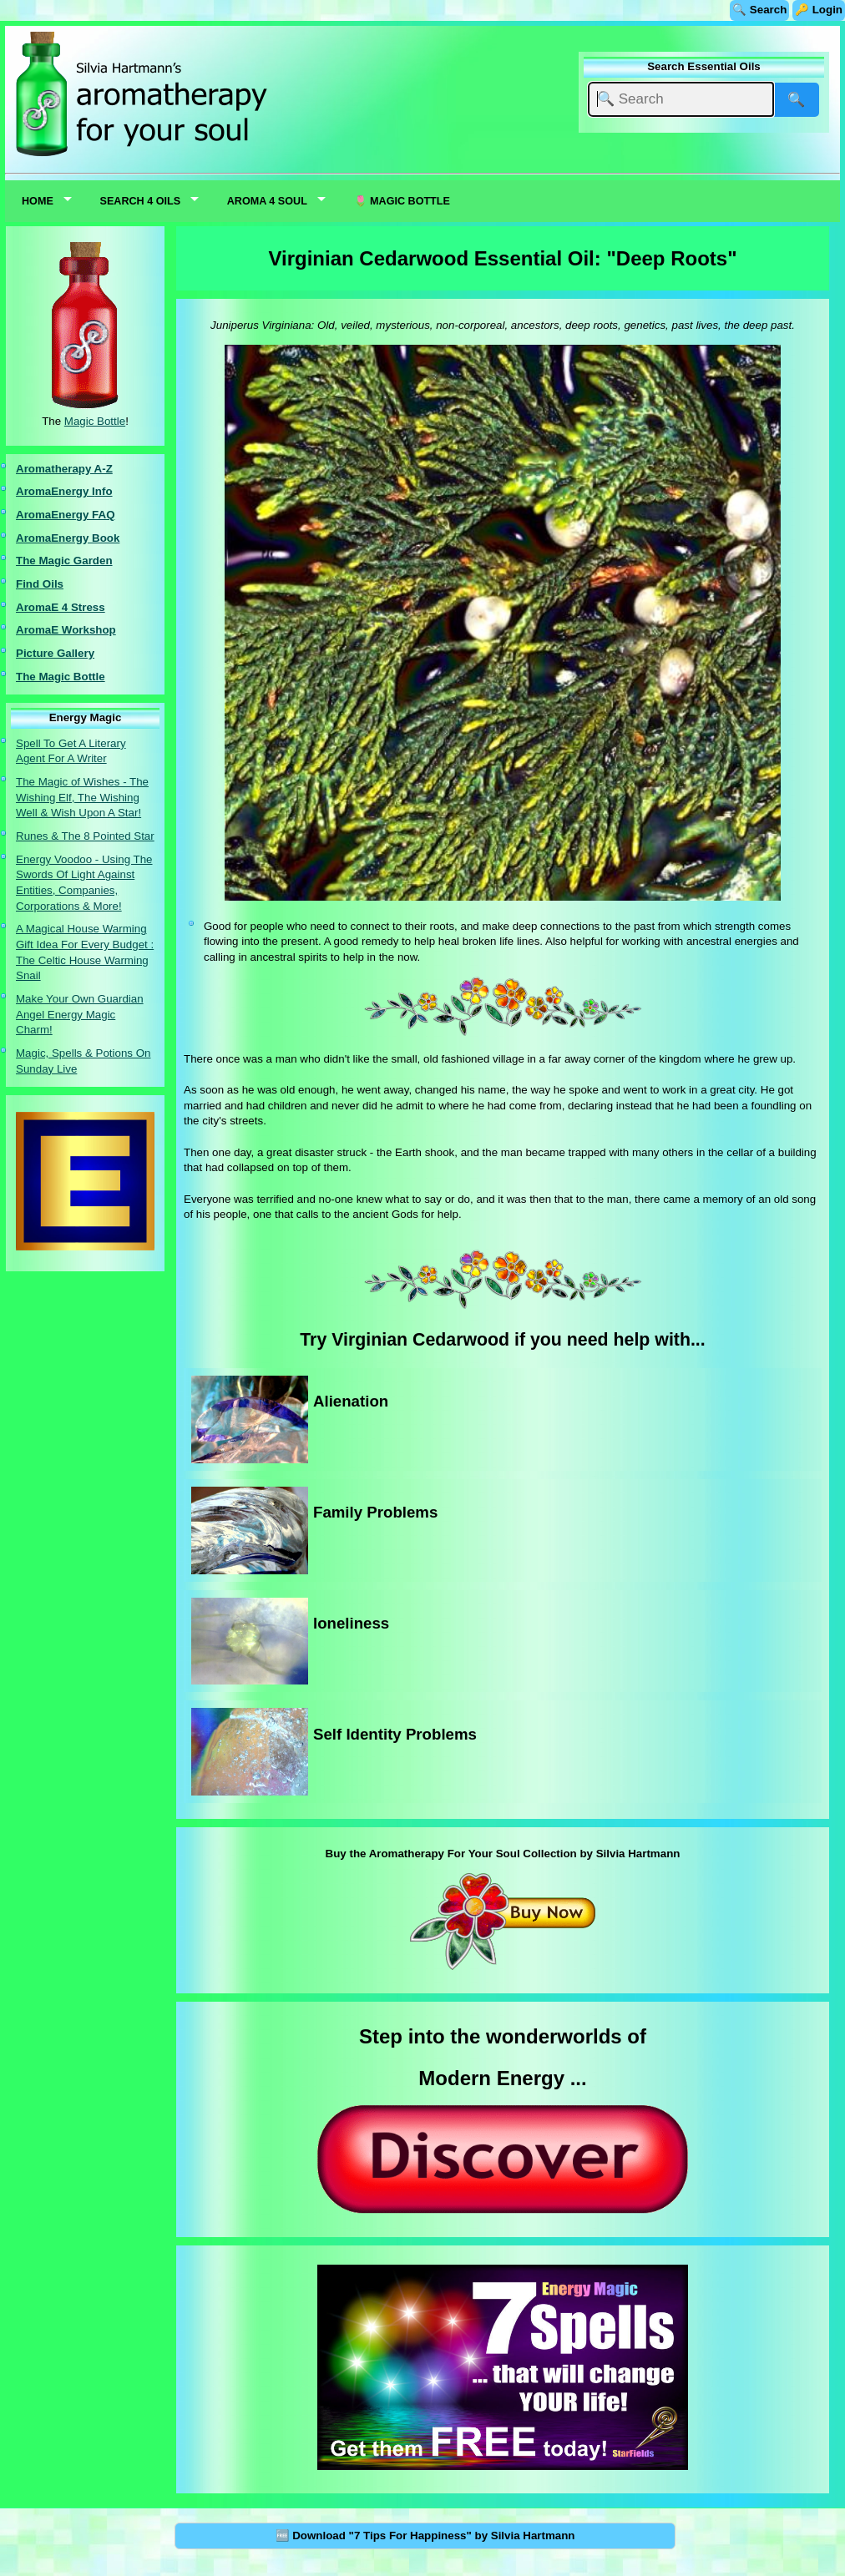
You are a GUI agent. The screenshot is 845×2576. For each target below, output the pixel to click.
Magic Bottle (94, 421)
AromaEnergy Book (67, 538)
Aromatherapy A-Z (64, 468)
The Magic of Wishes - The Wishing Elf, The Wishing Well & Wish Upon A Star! (82, 797)
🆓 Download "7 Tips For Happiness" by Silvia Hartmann (425, 2535)
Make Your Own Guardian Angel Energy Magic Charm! (80, 1014)
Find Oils (39, 584)
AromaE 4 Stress (60, 607)
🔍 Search (759, 9)
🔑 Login (818, 9)
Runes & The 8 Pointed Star (85, 836)
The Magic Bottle (60, 676)
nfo (104, 491)
